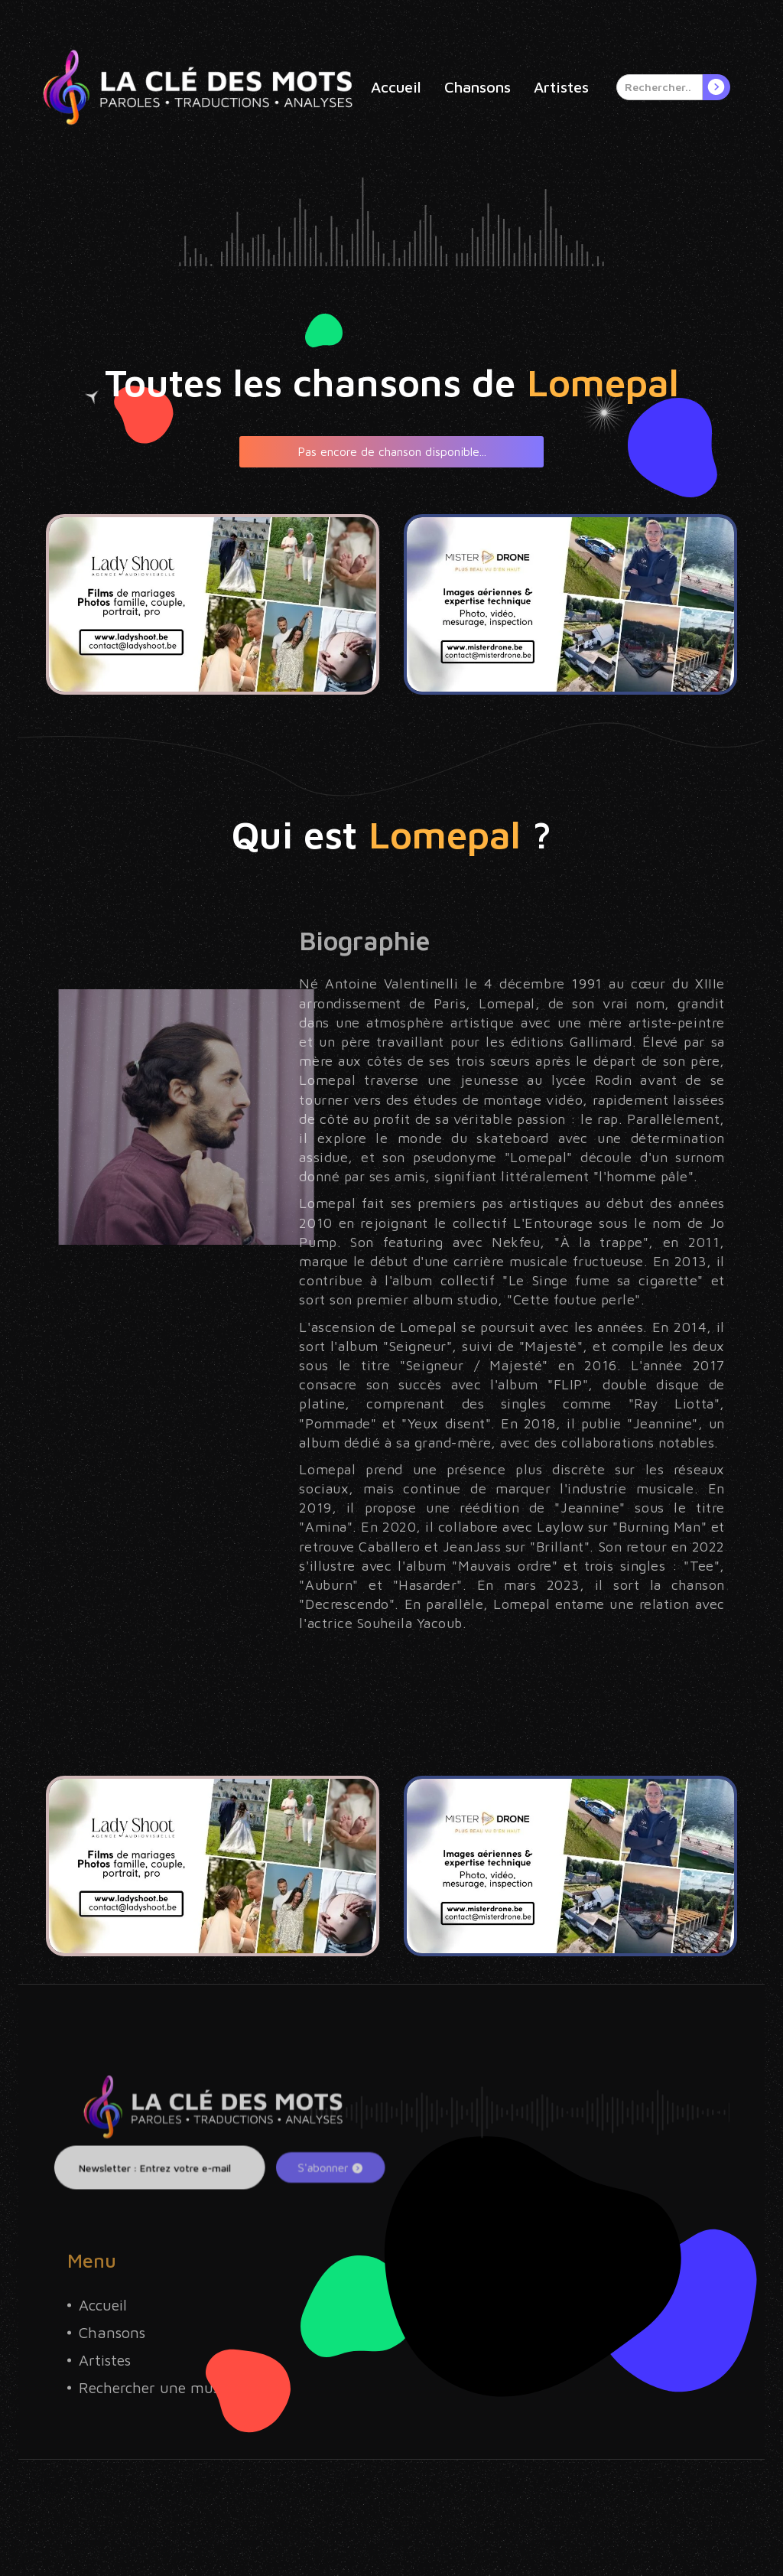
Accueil (396, 87)
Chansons (477, 87)
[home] (198, 87)
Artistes (561, 87)
